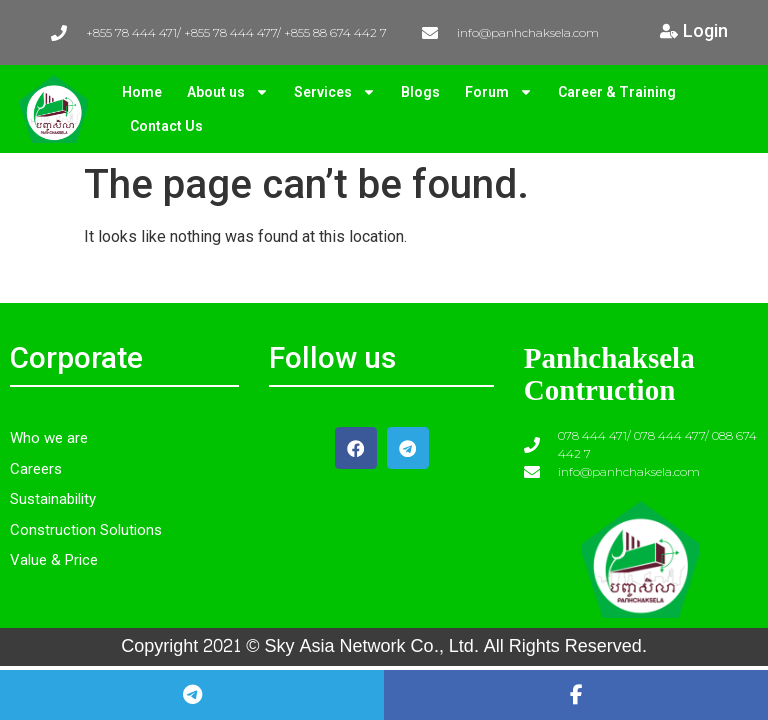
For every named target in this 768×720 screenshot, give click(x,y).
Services (335, 92)
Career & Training (617, 92)
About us (228, 92)
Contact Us (166, 126)
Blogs (420, 92)
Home (142, 92)
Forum (499, 92)
